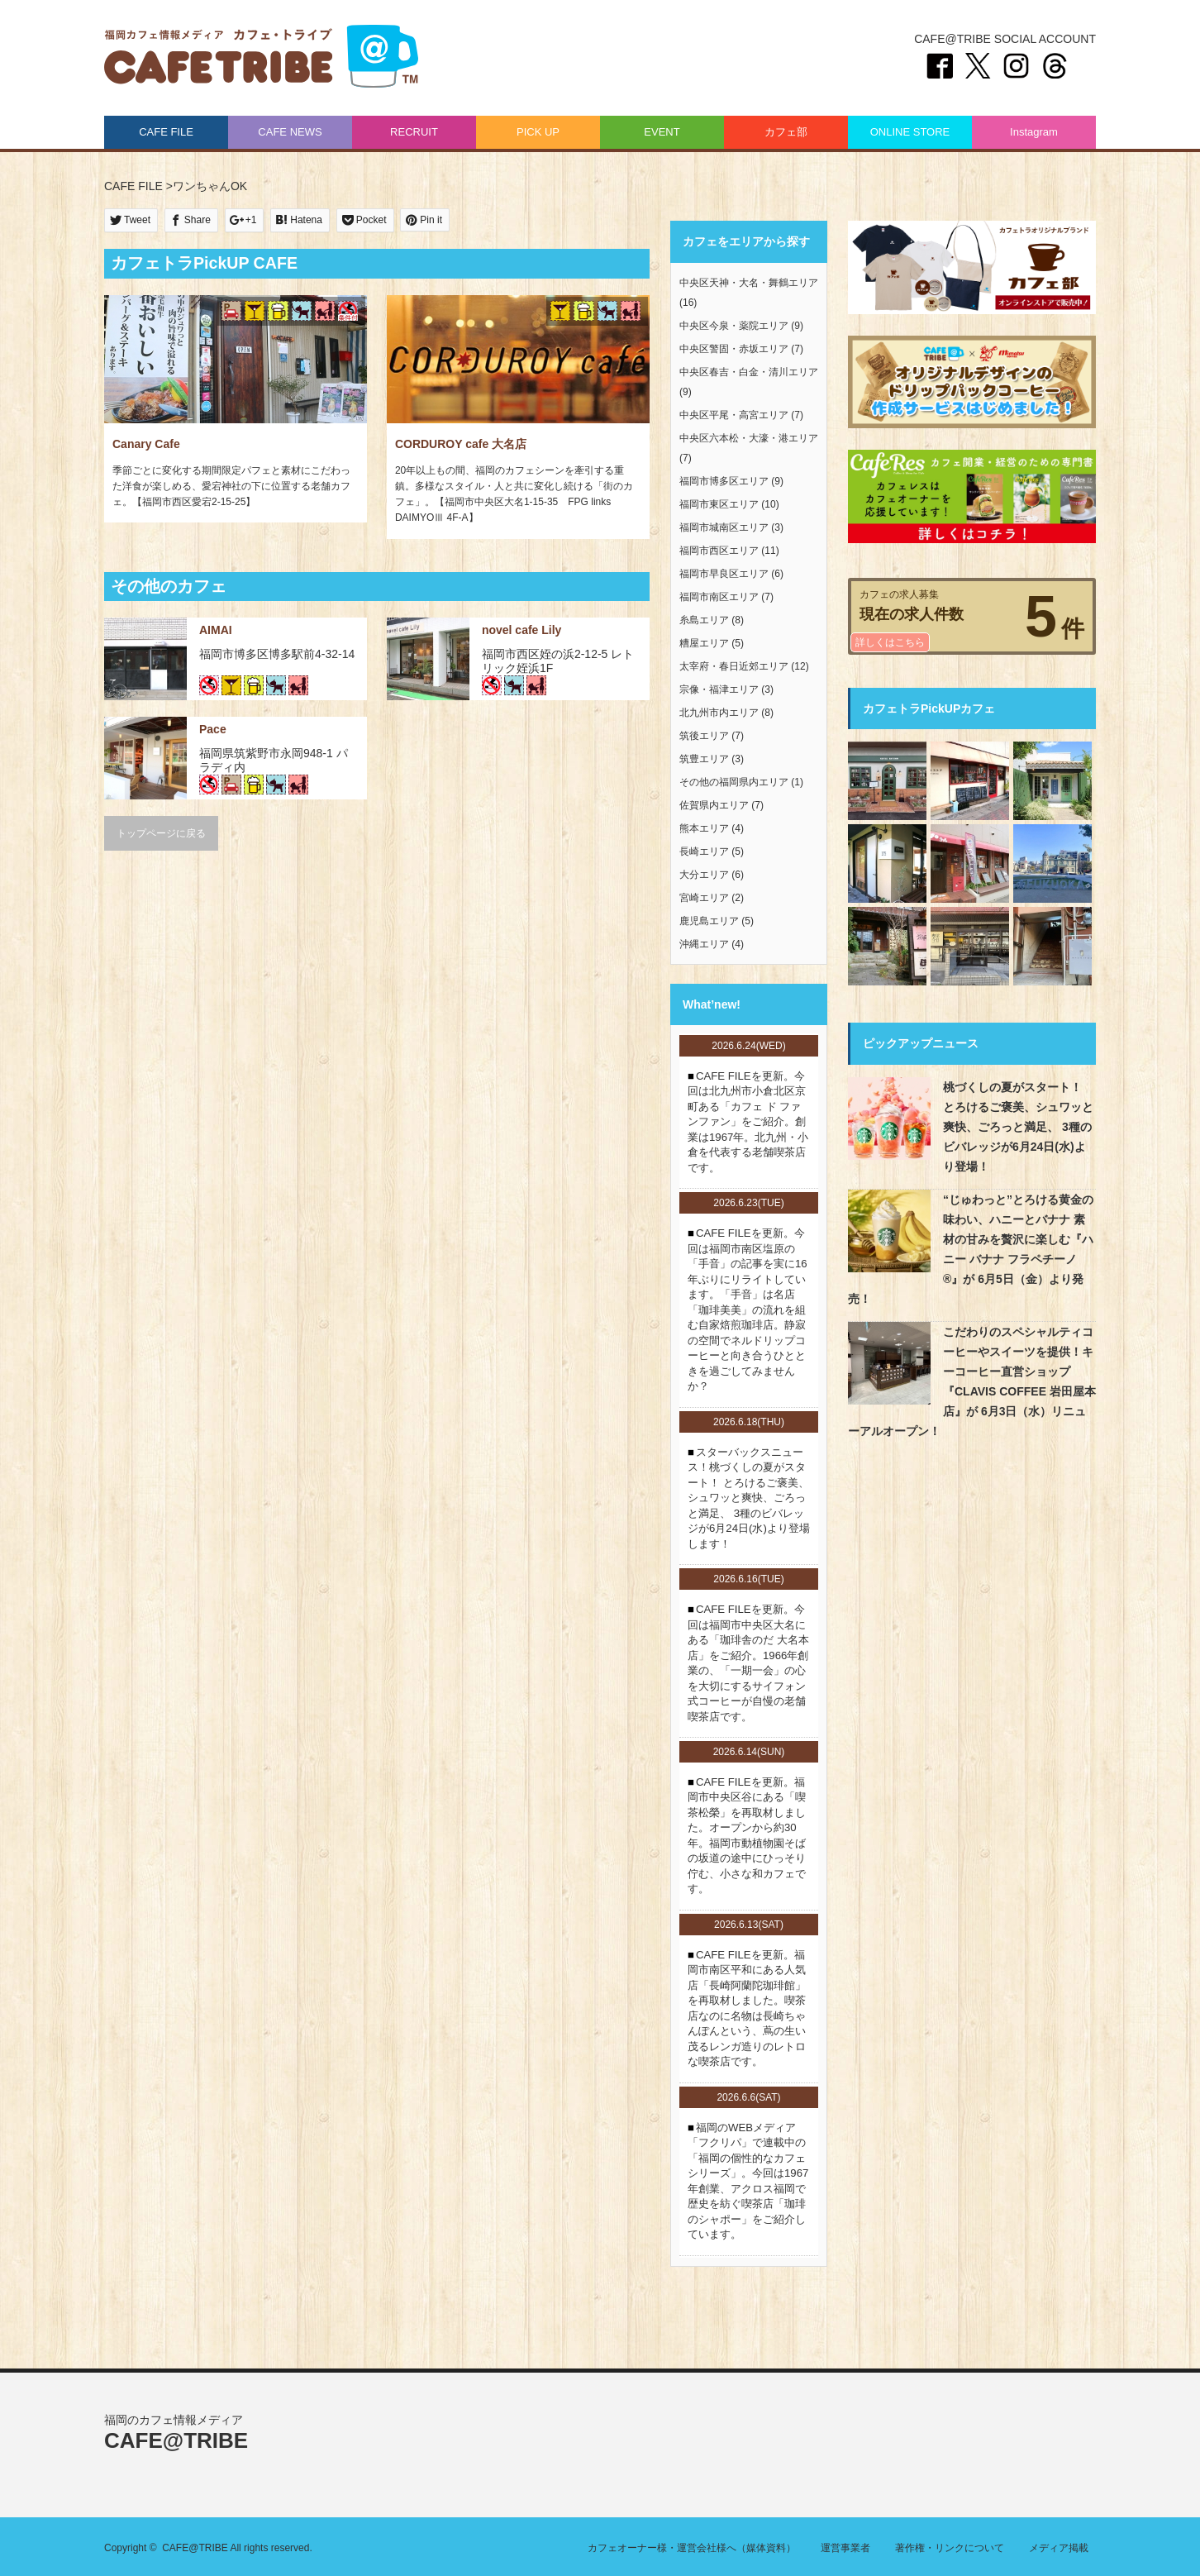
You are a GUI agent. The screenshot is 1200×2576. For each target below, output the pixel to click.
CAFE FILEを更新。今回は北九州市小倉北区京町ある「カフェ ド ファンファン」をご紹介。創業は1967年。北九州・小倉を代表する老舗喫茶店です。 (748, 1119)
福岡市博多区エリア (724, 478)
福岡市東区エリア (719, 501)
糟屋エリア (704, 640)
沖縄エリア (704, 941)
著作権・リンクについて (956, 2544)
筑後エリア (704, 732)
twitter (988, 69)
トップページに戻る (161, 831)
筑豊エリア (704, 755)
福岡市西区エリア (719, 547)
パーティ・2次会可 (259, 308)
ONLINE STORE (910, 132)
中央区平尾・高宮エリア (733, 411)
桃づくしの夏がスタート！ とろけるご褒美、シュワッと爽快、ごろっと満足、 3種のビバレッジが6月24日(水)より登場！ (1018, 1123)
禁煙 (209, 683)
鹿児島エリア (709, 917)
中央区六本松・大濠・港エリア (748, 435)
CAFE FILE (166, 132)
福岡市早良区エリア (724, 570)
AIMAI (215, 627)
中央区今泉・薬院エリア (733, 322)
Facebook (943, 69)
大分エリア (704, 871)
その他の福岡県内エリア (733, 779)
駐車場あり (237, 308)
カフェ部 (785, 132)
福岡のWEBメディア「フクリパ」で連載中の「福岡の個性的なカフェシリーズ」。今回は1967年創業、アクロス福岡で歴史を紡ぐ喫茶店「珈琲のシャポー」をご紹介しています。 (748, 2178)
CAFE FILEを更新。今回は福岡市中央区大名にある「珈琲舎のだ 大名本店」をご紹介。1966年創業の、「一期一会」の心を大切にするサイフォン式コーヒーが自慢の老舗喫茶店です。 (748, 1660)
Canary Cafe (146, 441)
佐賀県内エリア (714, 802)
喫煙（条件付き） (349, 308)
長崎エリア (704, 848)
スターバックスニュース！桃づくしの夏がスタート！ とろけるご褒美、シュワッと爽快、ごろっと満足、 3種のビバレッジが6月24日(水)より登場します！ (749, 1495)
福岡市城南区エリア (724, 524)
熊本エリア (704, 825)
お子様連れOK (326, 308)
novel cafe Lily (521, 627)
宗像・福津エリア (719, 686)
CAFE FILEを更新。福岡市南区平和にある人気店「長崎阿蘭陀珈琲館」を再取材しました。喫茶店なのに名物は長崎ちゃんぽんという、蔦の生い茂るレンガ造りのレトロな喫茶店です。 (747, 2005)
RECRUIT (414, 132)
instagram (1033, 69)
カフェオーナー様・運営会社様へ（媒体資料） (697, 2544)
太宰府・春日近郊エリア (733, 663)
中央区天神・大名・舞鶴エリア (748, 279)
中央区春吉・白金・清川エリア (748, 368)
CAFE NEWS (289, 132)
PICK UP (538, 132)
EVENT (661, 132)
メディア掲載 (1066, 2544)
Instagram (1034, 132)
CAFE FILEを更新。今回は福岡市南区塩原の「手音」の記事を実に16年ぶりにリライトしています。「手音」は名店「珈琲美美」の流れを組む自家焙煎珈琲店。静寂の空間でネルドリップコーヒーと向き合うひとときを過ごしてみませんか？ (747, 1307)
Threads (1079, 69)
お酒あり (282, 308)
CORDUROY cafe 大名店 (460, 441)
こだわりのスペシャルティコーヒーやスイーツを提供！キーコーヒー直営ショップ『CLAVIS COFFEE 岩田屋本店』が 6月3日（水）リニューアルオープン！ (972, 1378)
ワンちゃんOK (304, 308)
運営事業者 (851, 2544)
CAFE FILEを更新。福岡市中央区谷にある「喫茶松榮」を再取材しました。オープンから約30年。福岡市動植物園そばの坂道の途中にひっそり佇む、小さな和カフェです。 (747, 1832)
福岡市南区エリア (719, 593)
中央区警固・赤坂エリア (733, 345)
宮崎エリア (704, 894)
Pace (212, 726)
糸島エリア (704, 617)
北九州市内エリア (719, 709)
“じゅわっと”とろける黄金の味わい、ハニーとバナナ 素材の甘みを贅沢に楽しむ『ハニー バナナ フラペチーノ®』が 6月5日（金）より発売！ (970, 1246)
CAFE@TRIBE (261, 58)
